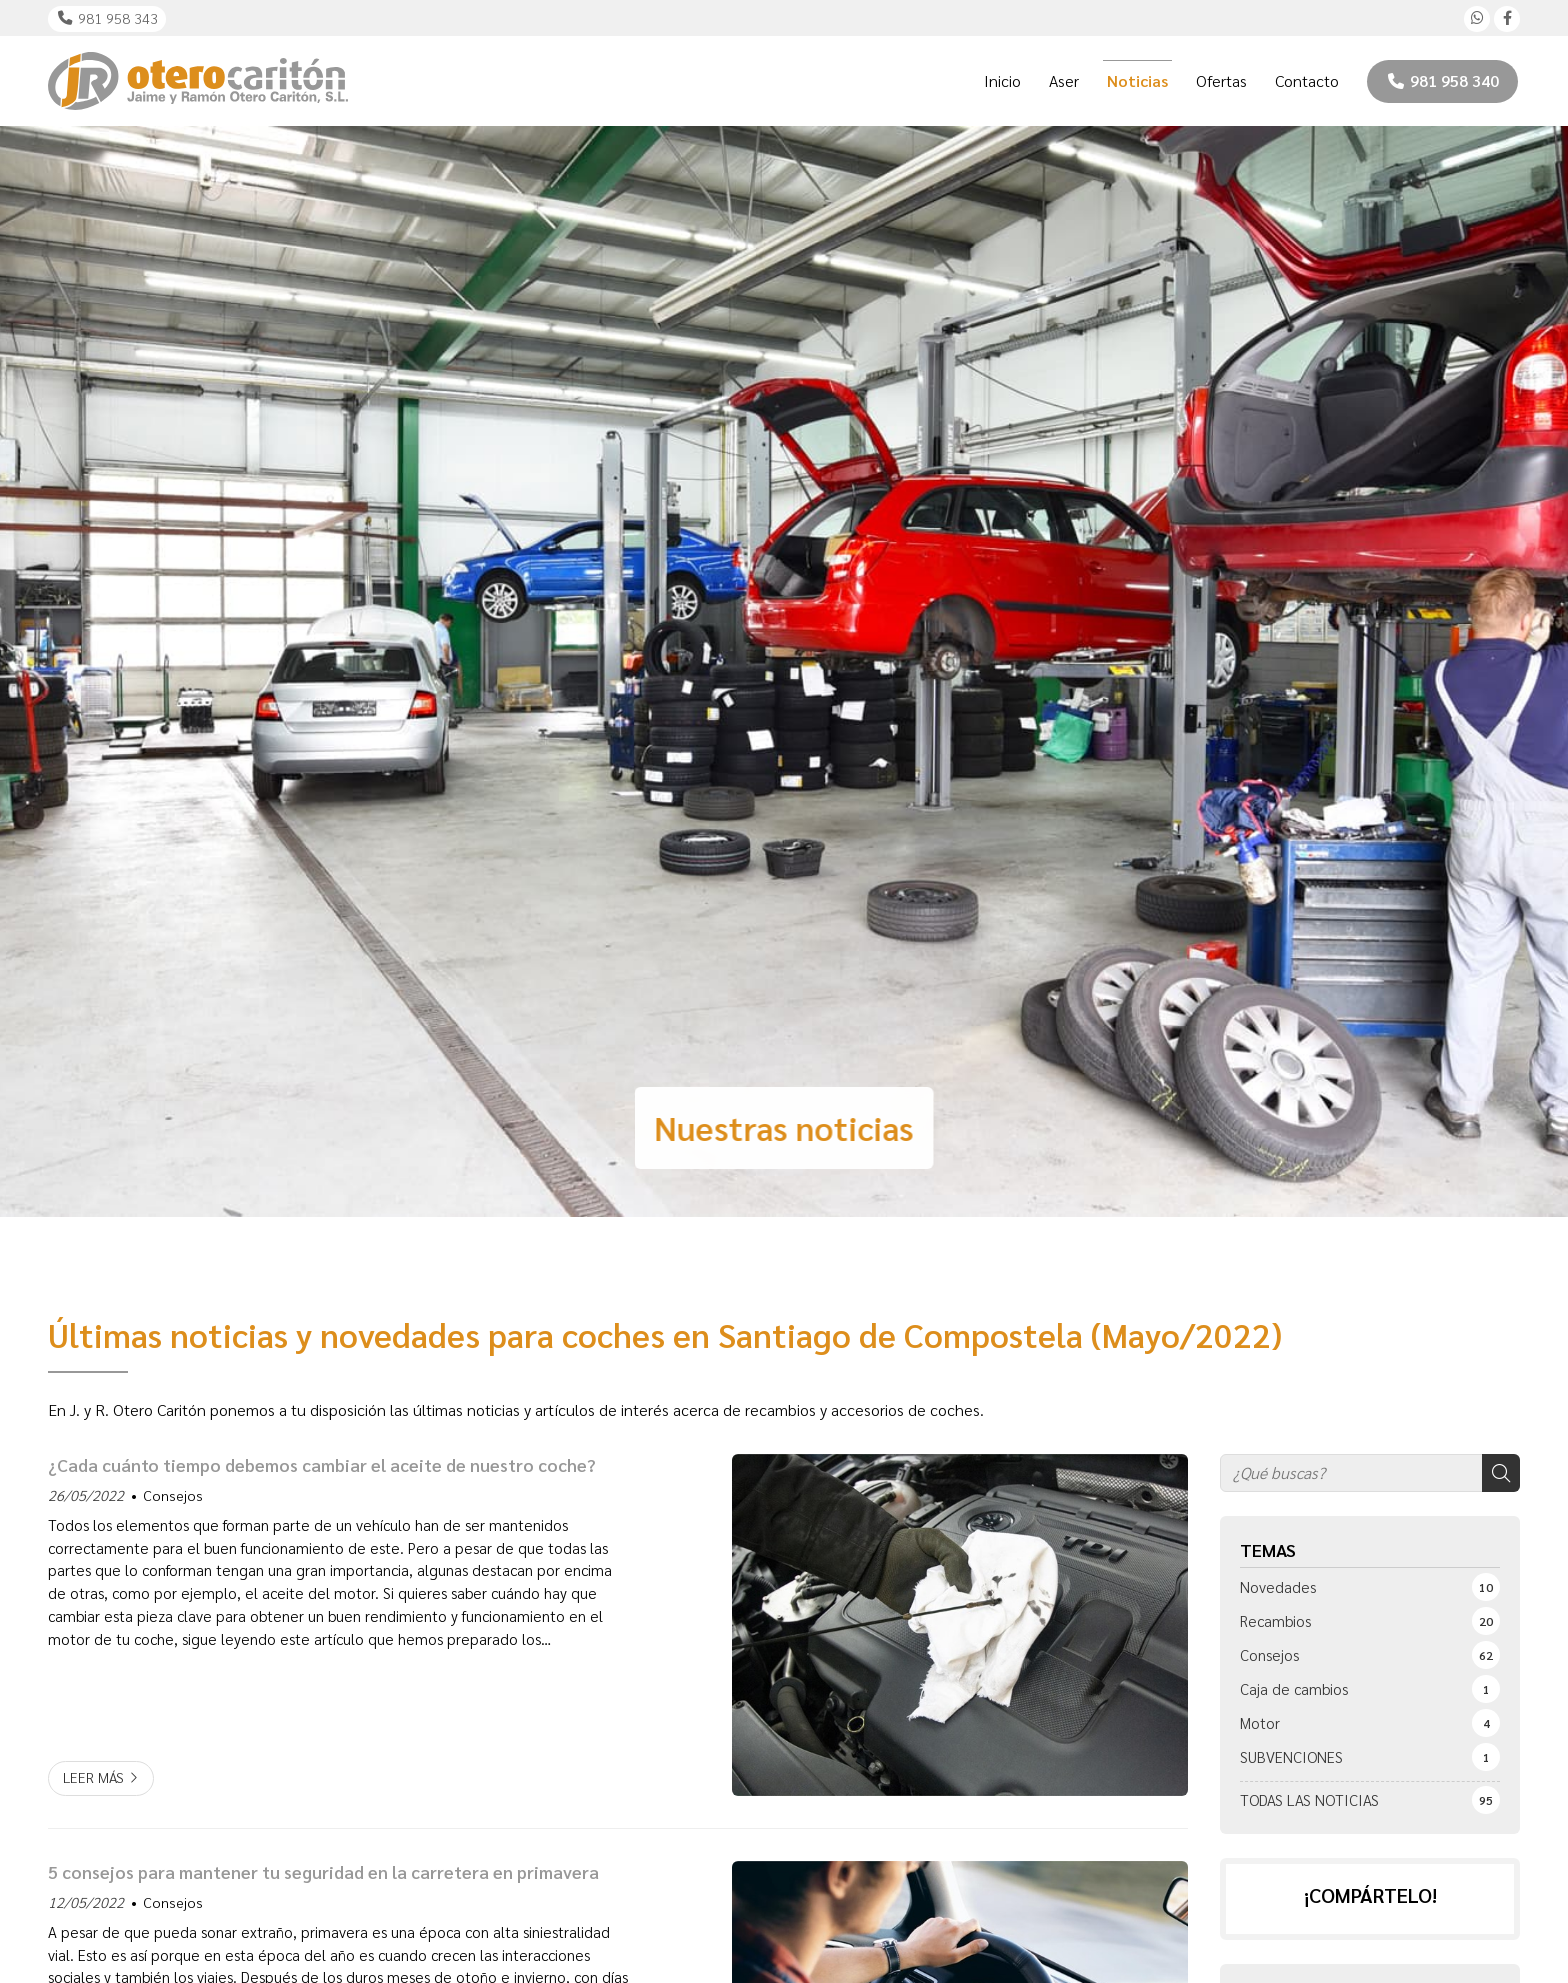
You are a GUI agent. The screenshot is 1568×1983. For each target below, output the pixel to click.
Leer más (93, 1777)
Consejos (173, 1495)
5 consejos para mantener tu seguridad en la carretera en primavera (323, 1872)
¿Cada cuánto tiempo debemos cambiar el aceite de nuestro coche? (322, 1465)
